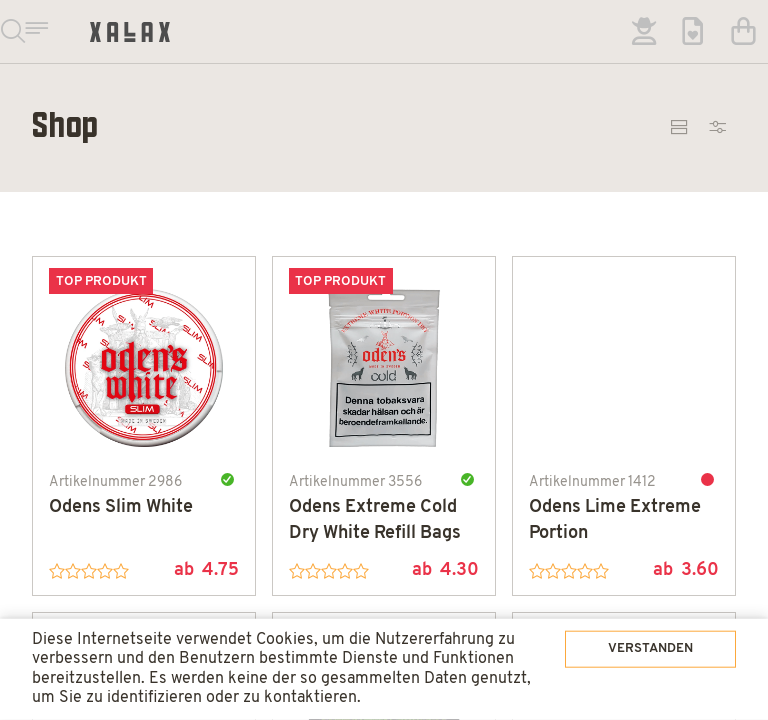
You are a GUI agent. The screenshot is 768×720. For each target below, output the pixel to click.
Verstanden (622, 610)
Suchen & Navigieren (32, 32)
